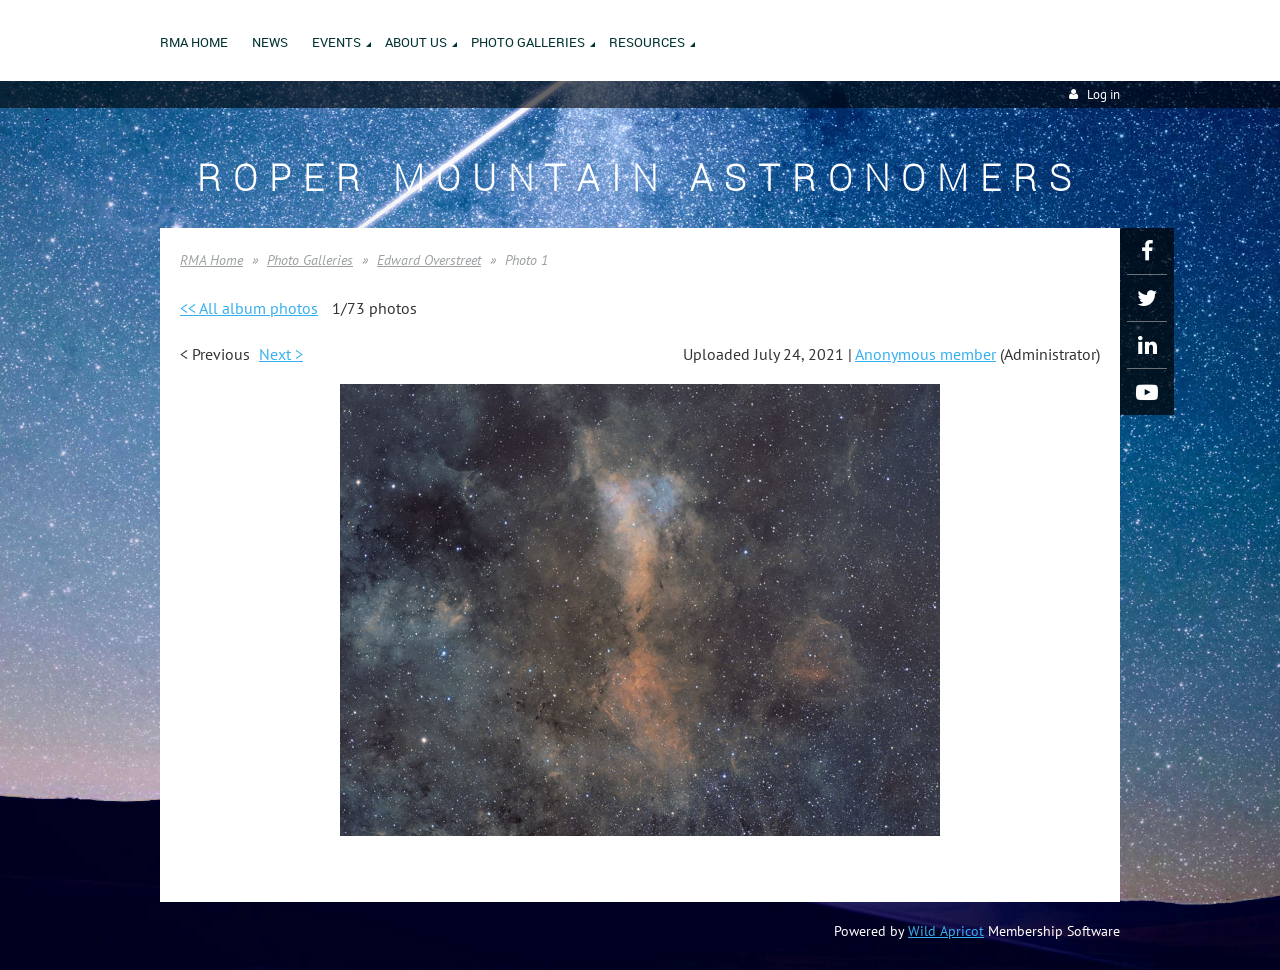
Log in (1103, 94)
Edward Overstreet (429, 260)
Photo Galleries (310, 260)
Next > (281, 354)
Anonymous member (925, 354)
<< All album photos (249, 308)
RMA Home (211, 260)
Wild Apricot (946, 931)
